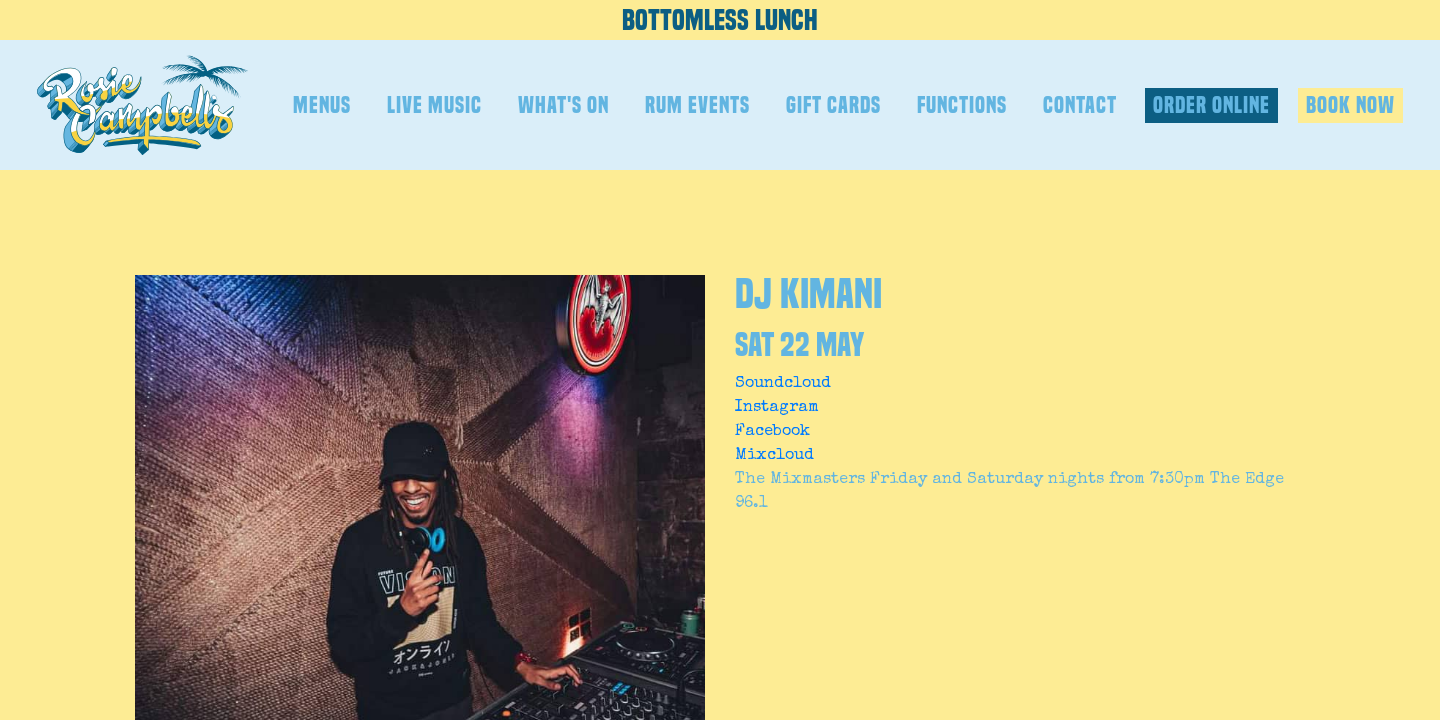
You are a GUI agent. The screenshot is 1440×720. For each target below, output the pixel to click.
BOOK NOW (1350, 105)
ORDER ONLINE (1211, 105)
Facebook (772, 432)
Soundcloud (783, 384)
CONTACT (1080, 105)
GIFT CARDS (833, 105)
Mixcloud (774, 456)
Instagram (777, 408)
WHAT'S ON (563, 105)
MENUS (322, 105)
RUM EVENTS (697, 105)
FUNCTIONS (962, 105)
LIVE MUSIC (434, 105)
